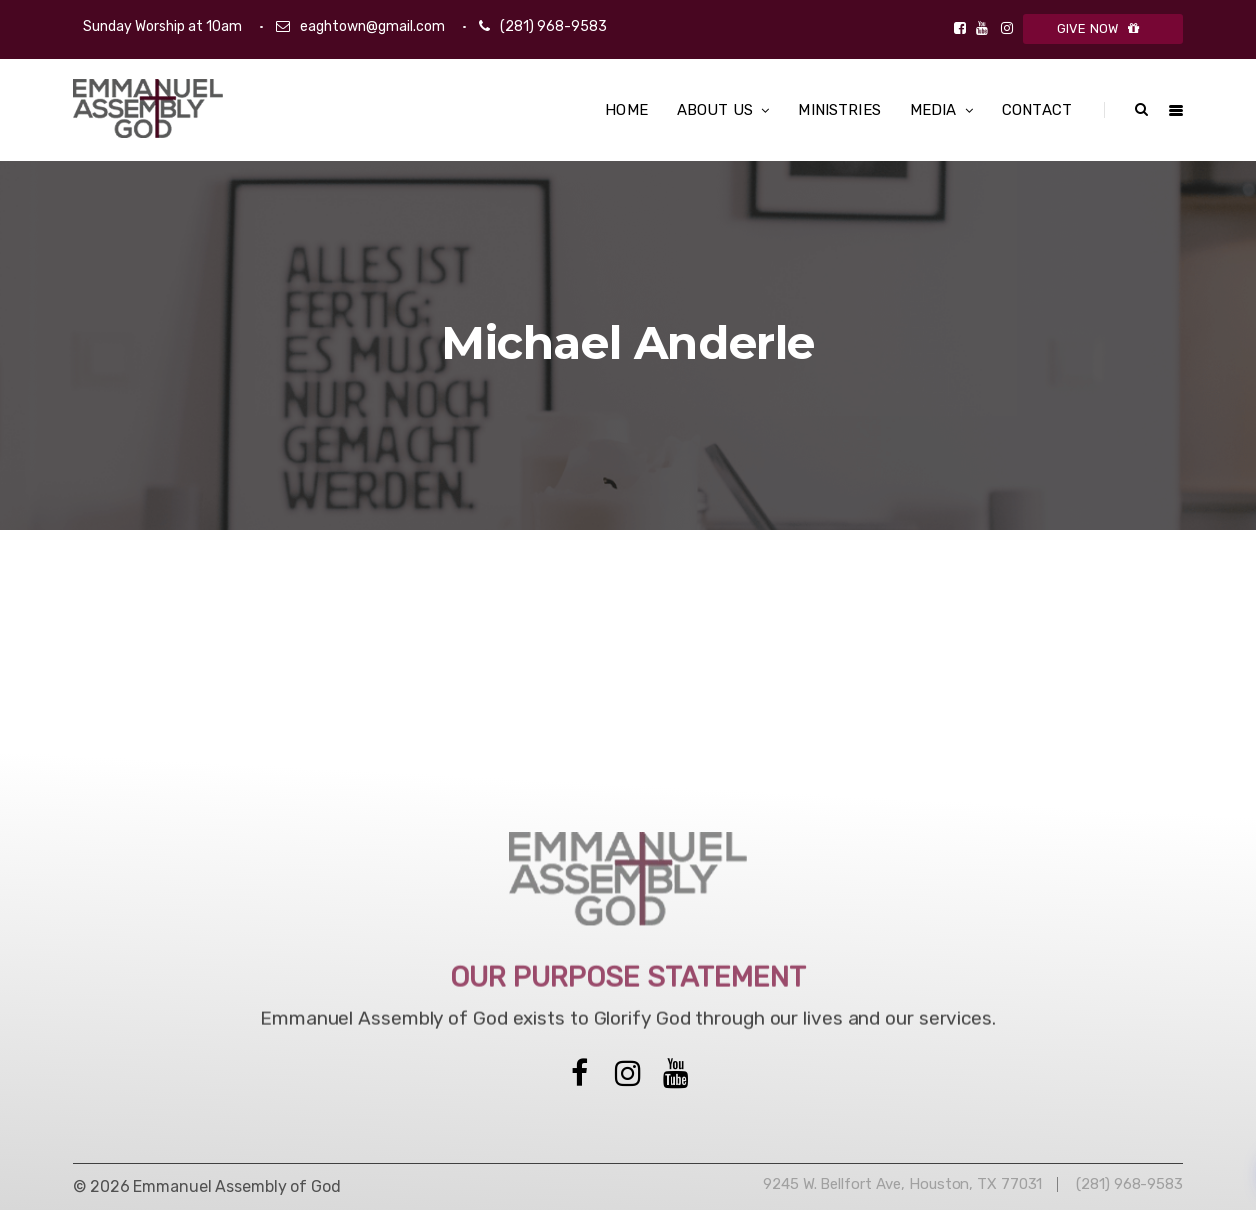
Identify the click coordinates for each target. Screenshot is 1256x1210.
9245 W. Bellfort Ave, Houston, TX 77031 (902, 1184)
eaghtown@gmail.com (372, 26)
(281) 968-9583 (553, 26)
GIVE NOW (1103, 28)
